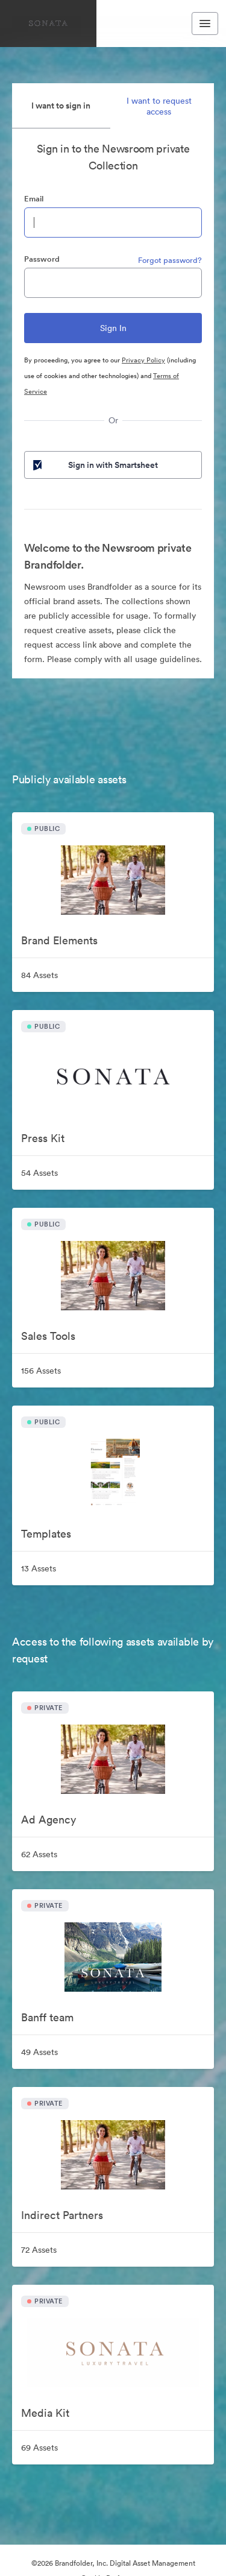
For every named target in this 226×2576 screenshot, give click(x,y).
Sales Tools (48, 1336)
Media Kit (45, 2413)
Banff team (47, 2017)
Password (42, 259)
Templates (46, 1534)
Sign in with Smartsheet (94, 465)
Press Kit (42, 1138)
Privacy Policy (143, 360)
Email (33, 199)
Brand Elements (59, 940)
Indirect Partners (62, 2215)
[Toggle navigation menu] (205, 23)
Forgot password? (170, 260)
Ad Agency (48, 1819)
